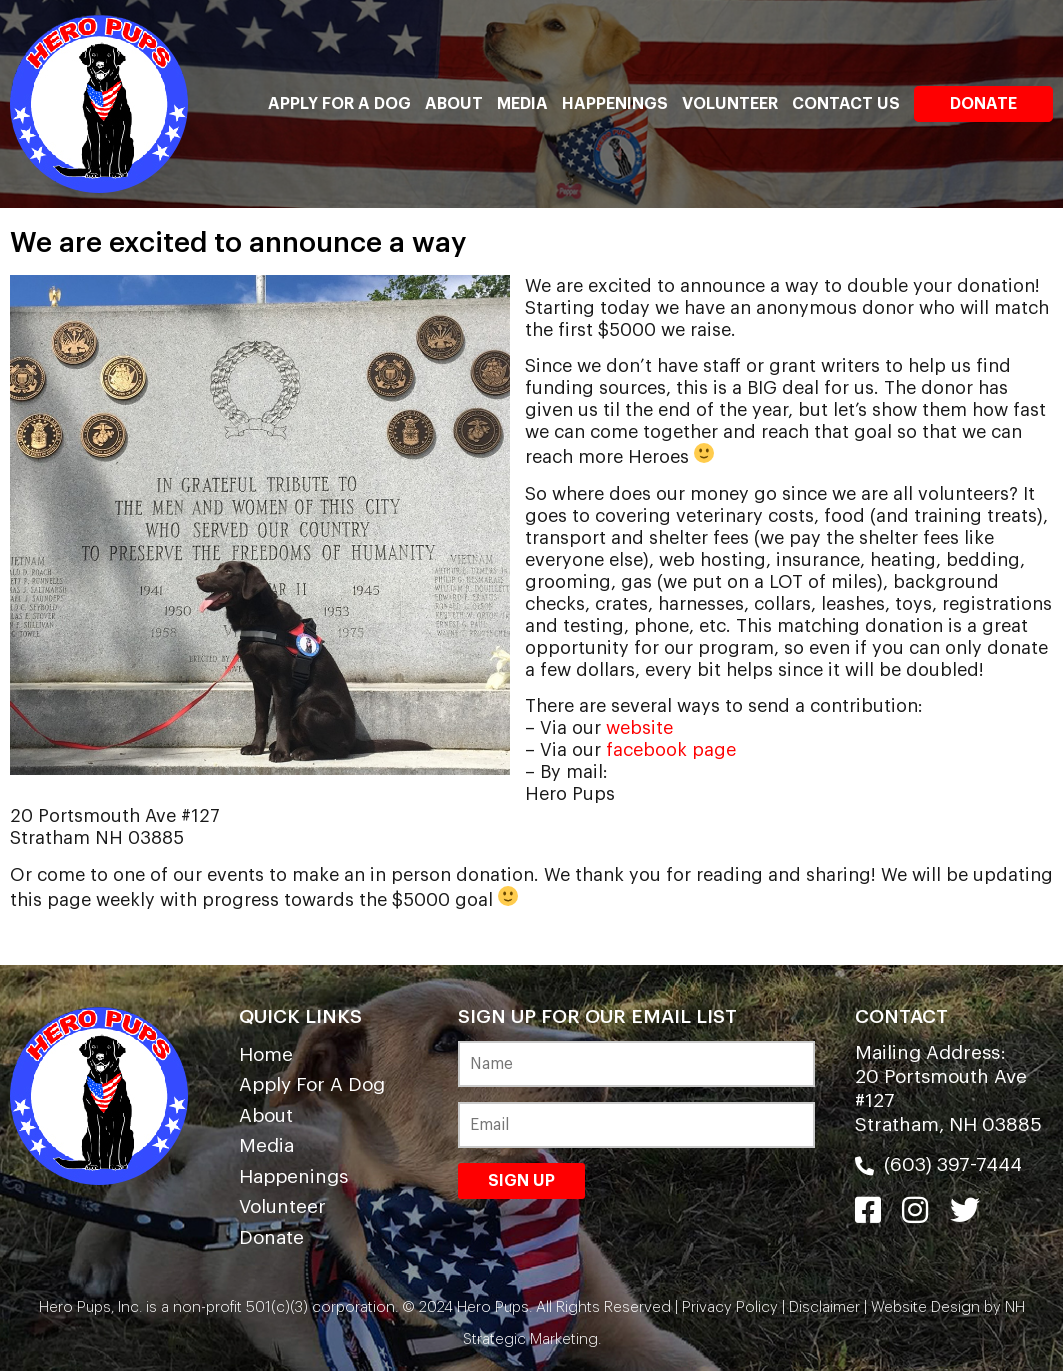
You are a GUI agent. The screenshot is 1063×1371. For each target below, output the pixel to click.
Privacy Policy (730, 1307)
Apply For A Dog (339, 104)
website (639, 728)
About (454, 104)
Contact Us (846, 104)
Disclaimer (824, 1307)
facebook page (671, 750)
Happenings (615, 104)
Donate (983, 104)
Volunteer (730, 104)
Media (522, 104)
